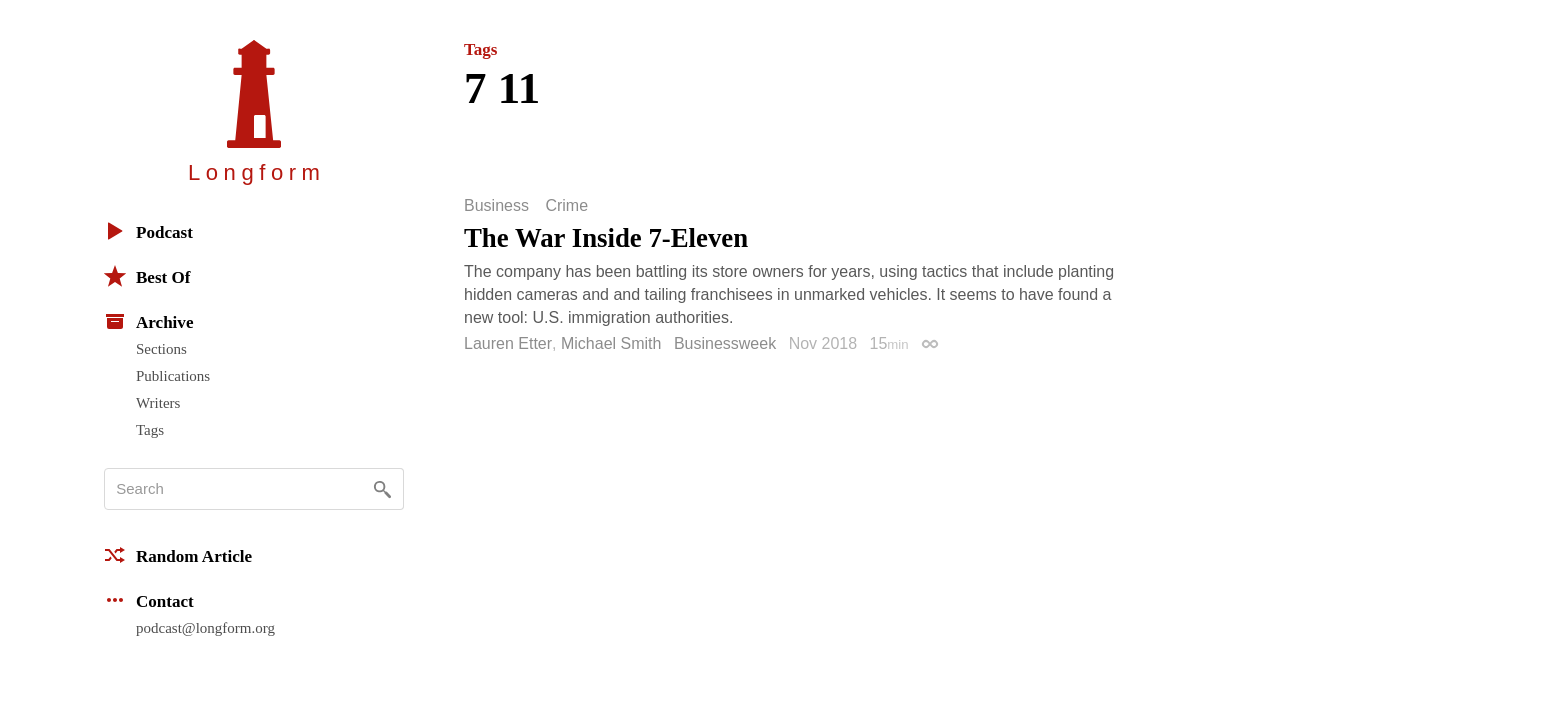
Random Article (178, 555)
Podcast (148, 231)
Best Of (147, 276)
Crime (566, 206)
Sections (161, 349)
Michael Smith (611, 343)
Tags (150, 430)
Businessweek (725, 343)
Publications (173, 376)
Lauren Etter (508, 343)
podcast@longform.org (205, 628)
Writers (158, 403)
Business (496, 206)
